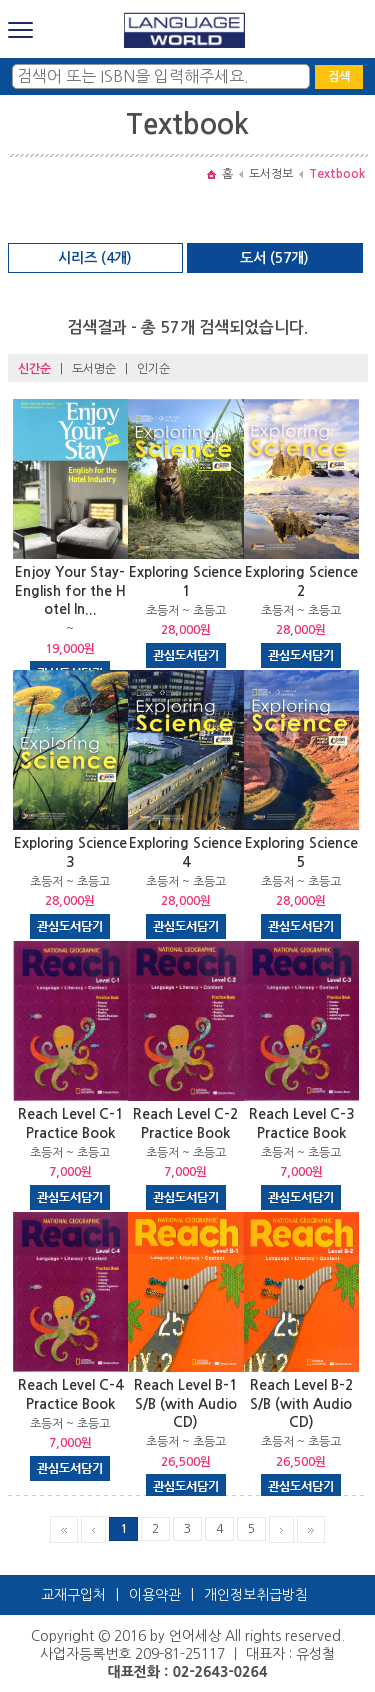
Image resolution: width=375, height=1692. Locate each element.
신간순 (34, 369)
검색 (339, 77)
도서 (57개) (274, 258)
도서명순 (94, 369)
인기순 (153, 369)
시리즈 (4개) (95, 258)
